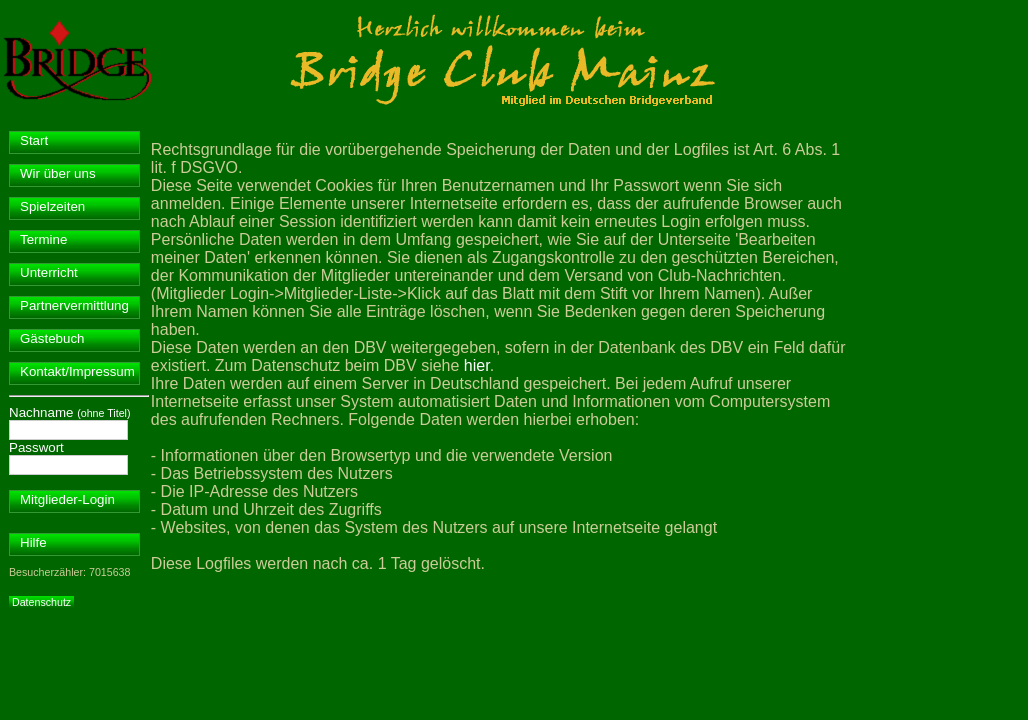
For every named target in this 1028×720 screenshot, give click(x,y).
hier (477, 365)
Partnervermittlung (74, 305)
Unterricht (49, 272)
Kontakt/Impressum (77, 371)
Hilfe (33, 542)
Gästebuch (52, 338)
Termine (43, 239)
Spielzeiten (52, 206)
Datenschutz (41, 602)
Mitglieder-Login (67, 499)
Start (34, 140)
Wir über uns (58, 173)
